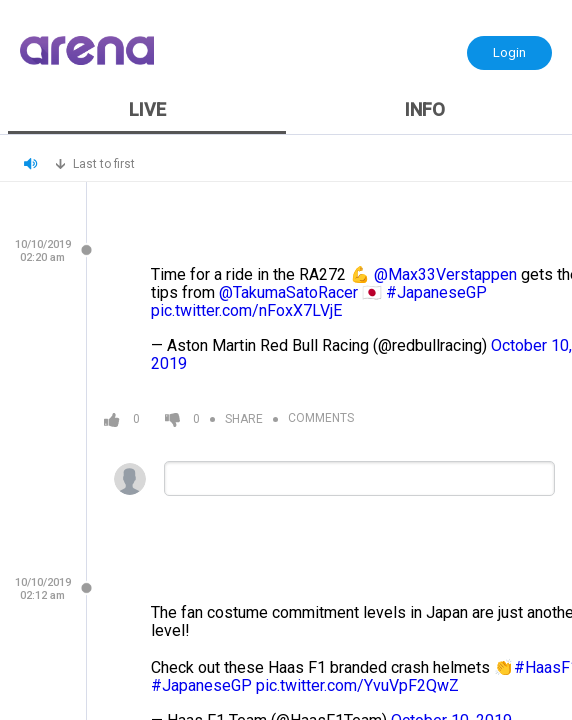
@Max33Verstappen (445, 274)
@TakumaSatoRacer (288, 292)
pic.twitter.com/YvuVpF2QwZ (357, 685)
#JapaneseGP (436, 292)
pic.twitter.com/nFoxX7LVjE (246, 310)
